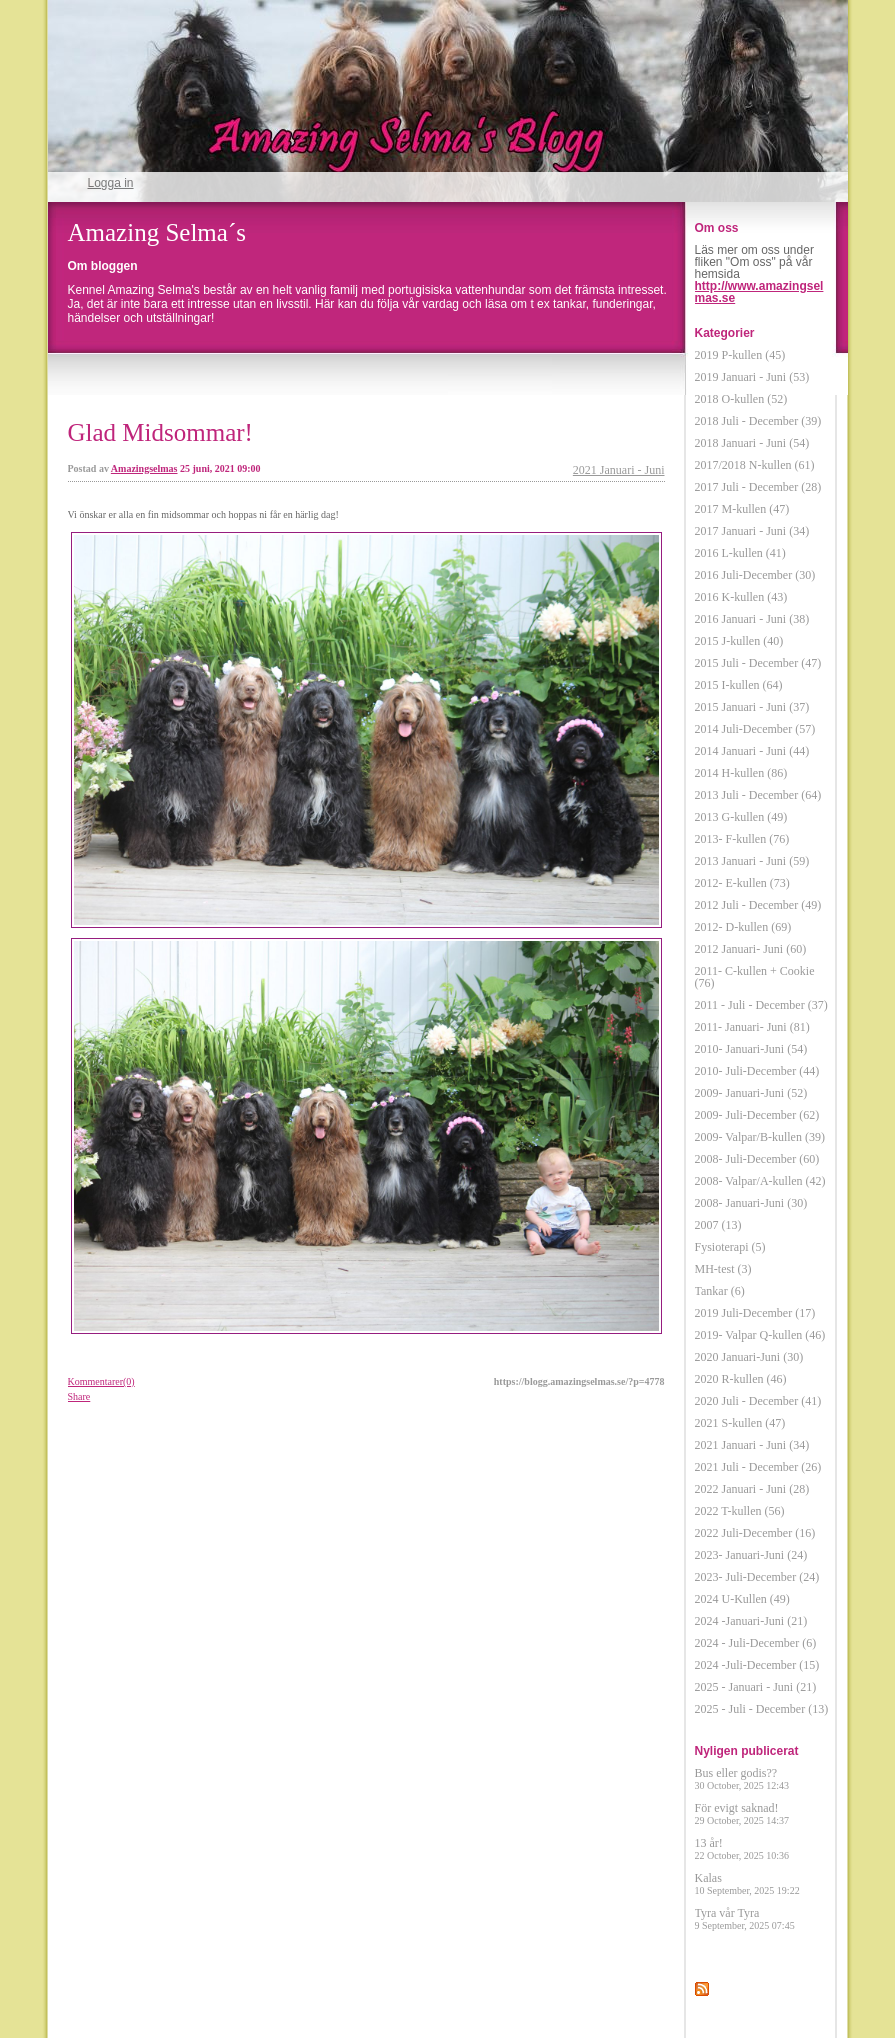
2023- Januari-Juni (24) (751, 1555)
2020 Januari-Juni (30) (749, 1357)
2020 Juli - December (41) (758, 1401)
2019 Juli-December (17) (755, 1313)
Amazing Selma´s (157, 232)
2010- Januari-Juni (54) (751, 1049)
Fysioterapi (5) (730, 1247)
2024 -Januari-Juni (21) (751, 1621)
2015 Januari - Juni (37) (752, 707)
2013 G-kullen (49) (741, 817)
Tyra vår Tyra (745, 1918)
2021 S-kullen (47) (740, 1423)
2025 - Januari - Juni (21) (756, 1687)
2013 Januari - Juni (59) (752, 861)
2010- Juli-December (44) (757, 1071)
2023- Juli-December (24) (757, 1577)
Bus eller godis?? (742, 1778)
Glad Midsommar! (160, 432)
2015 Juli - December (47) (758, 663)
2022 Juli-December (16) (755, 1533)
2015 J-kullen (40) (739, 641)
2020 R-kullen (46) (741, 1379)
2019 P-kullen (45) (740, 355)
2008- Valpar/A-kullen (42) (760, 1181)
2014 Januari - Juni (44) (752, 751)
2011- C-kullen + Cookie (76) (755, 977)
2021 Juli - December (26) (758, 1467)
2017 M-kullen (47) (742, 509)
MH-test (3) (723, 1269)
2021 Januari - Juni (619, 470)
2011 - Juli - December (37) (761, 1005)
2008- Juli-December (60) (757, 1159)
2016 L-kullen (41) (740, 553)
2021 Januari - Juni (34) (752, 1445)
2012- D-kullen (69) (743, 927)
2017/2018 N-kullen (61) (755, 465)
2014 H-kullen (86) (741, 773)
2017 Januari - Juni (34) (752, 531)
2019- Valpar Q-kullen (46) (760, 1335)
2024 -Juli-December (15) (757, 1665)
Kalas (747, 1883)
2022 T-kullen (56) (740, 1511)
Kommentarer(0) (101, 1381)
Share (79, 1396)
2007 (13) (718, 1225)
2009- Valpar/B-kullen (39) (760, 1137)
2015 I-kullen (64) (739, 685)
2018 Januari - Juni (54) (752, 443)
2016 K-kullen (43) (741, 597)
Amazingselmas (144, 468)
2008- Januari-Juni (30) (751, 1203)
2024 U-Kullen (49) (742, 1599)
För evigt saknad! (742, 1813)
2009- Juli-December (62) (757, 1115)
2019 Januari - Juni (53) (752, 377)
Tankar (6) (720, 1291)
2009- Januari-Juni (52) (751, 1093)
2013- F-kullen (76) (742, 839)
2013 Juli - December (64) (758, 795)
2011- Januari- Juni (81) (752, 1027)
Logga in (111, 183)
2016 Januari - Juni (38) (752, 619)
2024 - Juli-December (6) (756, 1643)
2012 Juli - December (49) (758, 905)
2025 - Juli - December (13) (762, 1709)
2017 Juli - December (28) (758, 487)
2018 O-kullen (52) (741, 399)
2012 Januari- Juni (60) (751, 949)
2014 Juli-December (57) (755, 729)
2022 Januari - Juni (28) (752, 1489)
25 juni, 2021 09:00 (220, 468)
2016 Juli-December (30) (755, 575)
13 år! (742, 1848)
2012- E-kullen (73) (742, 883)
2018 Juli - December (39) (758, 421)
